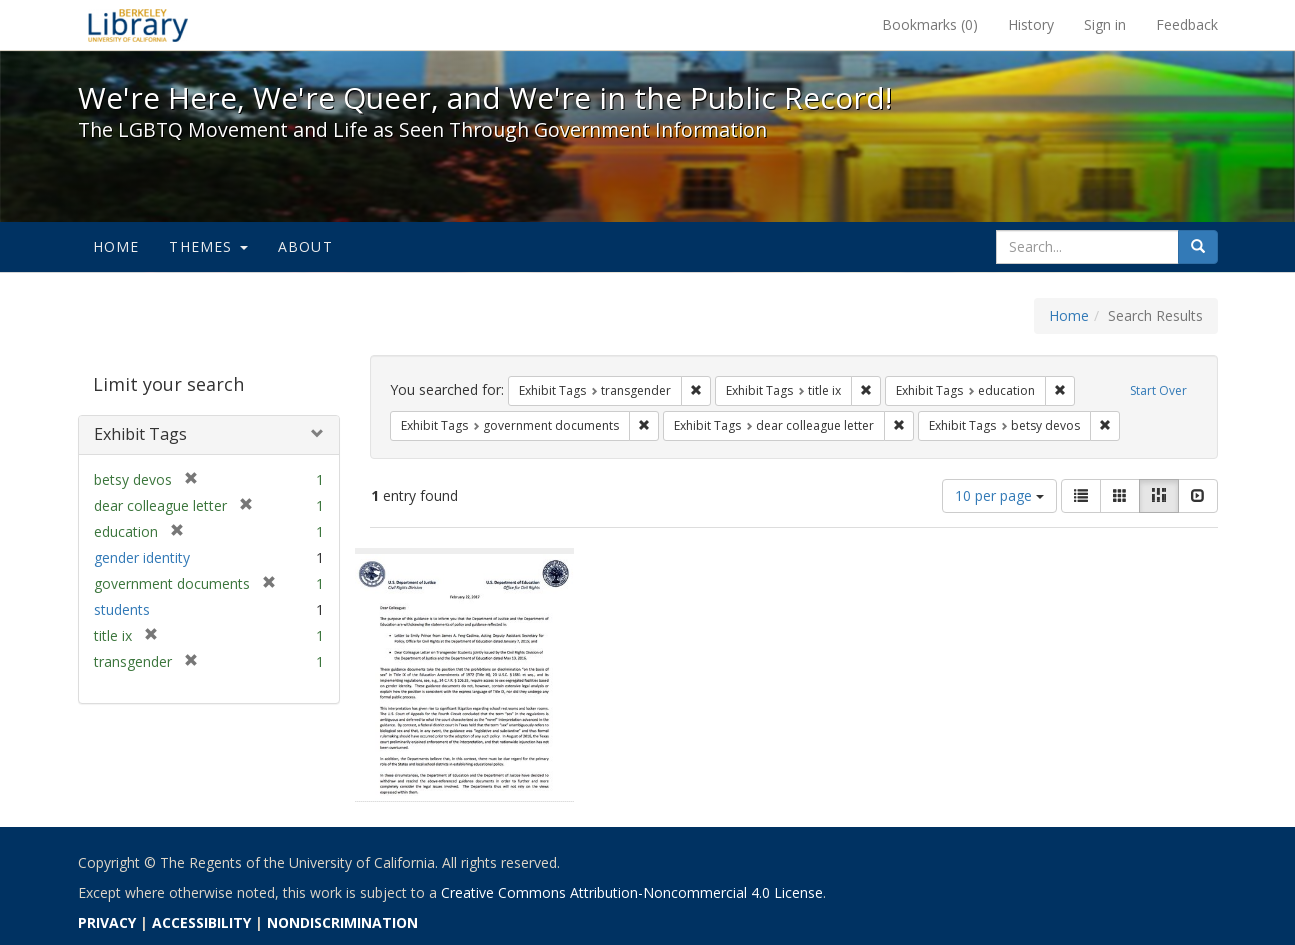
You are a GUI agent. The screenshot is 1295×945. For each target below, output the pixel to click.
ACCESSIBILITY (201, 922)
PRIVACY (107, 922)
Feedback (1187, 24)
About (305, 246)
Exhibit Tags (140, 434)
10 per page (999, 495)
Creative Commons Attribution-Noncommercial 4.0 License (632, 892)
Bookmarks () (930, 24)
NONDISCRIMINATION (342, 922)
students (122, 609)
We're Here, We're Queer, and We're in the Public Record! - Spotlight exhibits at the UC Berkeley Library (138, 25)
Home (116, 246)
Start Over (1158, 390)
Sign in (1105, 24)
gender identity (142, 557)
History (1031, 24)
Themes (208, 246)
